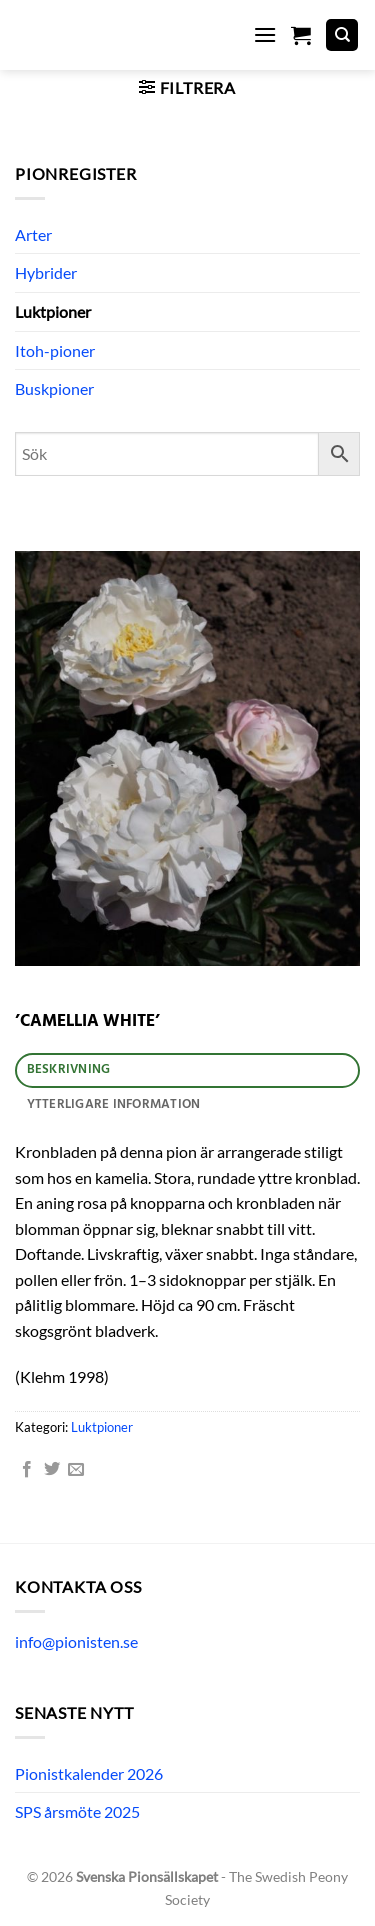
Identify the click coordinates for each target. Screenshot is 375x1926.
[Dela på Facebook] (27, 1470)
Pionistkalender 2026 (89, 1773)
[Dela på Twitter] (52, 1470)
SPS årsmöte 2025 (77, 1811)
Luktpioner (53, 311)
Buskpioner (54, 388)
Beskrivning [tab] (69, 1069)
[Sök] (342, 35)
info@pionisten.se (76, 1641)
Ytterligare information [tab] (114, 1104)
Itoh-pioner (55, 350)
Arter (33, 234)
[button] (265, 34)
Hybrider (46, 272)
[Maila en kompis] (76, 1470)
